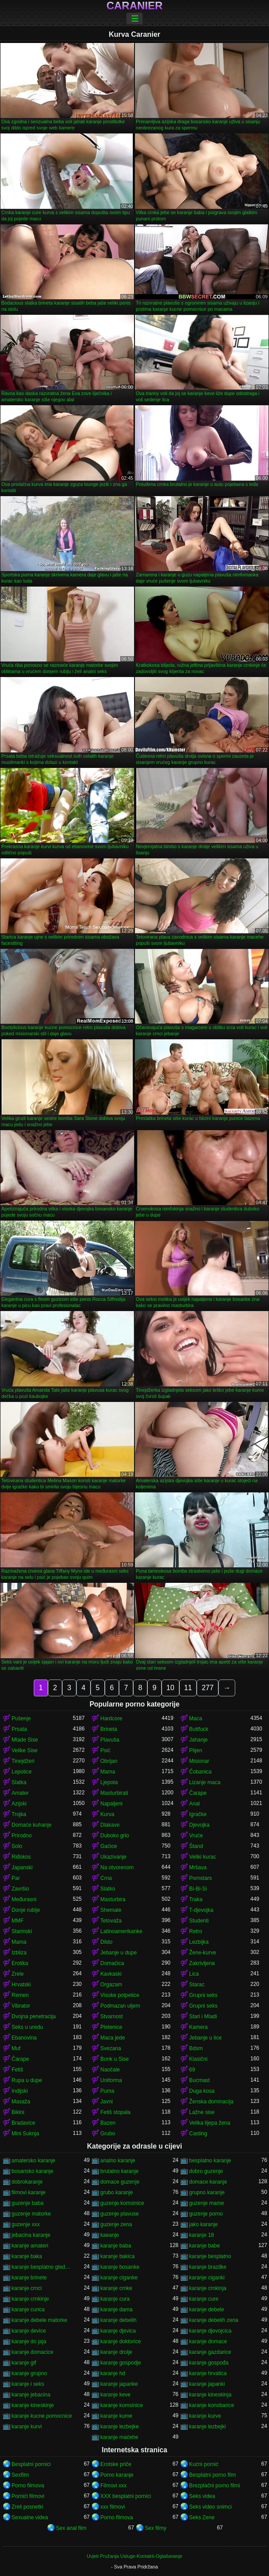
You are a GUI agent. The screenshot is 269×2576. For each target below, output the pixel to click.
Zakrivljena (202, 1963)
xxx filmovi (112, 2507)
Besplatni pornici (31, 2464)
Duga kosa (201, 2091)
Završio (20, 1889)
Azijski (19, 1804)
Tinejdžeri (23, 1761)
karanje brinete (29, 2278)
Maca (195, 1718)
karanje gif (24, 2363)
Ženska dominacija (211, 2101)
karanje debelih (118, 2320)
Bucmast (199, 2080)
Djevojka (199, 1825)
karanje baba (115, 2246)
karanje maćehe (119, 2437)
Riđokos (21, 1857)
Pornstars (200, 1878)
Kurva (107, 1814)
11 (188, 1687)
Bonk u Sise (114, 2059)
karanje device (29, 2331)
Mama (107, 1772)
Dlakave (109, 1825)
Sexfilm (20, 2475)
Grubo (107, 2133)
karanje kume (116, 2416)
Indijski (20, 2091)
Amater (20, 1793)
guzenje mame (206, 2203)
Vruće (196, 1835)
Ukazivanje (113, 1857)
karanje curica (28, 2309)
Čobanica (200, 1772)
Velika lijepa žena (209, 2123)
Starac (197, 1984)
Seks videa (202, 2496)
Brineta (108, 1729)
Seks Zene (201, 2517)
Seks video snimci (210, 2507)
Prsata (19, 1729)
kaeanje (109, 2235)
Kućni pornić (203, 2464)
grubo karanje (116, 2192)
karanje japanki (207, 2384)
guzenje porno (206, 2214)
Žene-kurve (202, 1953)
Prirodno (22, 1835)
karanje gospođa (209, 2363)
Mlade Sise (25, 1740)
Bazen (107, 2123)
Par (16, 1878)
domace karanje (208, 2182)
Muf (16, 2048)
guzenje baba (28, 2203)
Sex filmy (155, 2528)
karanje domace (208, 2341)
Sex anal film (71, 2528)
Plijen (195, 1750)
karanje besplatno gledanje (42, 2267)
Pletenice (111, 2027)
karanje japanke (119, 2384)
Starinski (22, 1931)
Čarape (197, 1793)
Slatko (107, 1889)
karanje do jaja (29, 2341)
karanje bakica (117, 2256)
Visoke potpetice (119, 1995)
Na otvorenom (117, 1867)
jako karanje (203, 2224)
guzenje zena (116, 2224)
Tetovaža (111, 1921)
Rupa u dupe (27, 2080)
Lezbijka (199, 1942)
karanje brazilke (207, 2267)
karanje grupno (29, 2373)
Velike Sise (25, 1750)
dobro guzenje (206, 2171)
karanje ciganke (119, 2278)
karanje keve (115, 2395)
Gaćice (108, 1846)
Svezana (110, 2048)
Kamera (198, 2027)
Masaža (21, 2101)
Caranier (135, 6)
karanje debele (206, 2309)
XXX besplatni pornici (125, 2496)
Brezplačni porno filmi (214, 2485)
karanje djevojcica (210, 2331)
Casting (198, 2133)
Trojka (19, 1814)
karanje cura (115, 2299)
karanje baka (27, 2256)
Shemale (110, 1910)
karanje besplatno (210, 2256)
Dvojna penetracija (33, 2016)
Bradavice (23, 2123)
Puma (107, 2091)
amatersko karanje (33, 2160)
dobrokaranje (27, 2182)
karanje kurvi (27, 2426)
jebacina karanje (31, 2235)
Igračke (197, 1814)
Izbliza (19, 1953)
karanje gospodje (120, 2363)
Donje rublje (26, 1910)
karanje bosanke (119, 2267)
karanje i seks (28, 2384)
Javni (106, 2101)
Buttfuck (198, 1729)
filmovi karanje (29, 2192)
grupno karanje (207, 2192)
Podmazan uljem (120, 2006)
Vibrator (21, 2006)
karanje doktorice (120, 2341)
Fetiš (17, 2070)
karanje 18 (201, 2235)
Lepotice (22, 1772)
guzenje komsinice (122, 2203)
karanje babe (204, 2246)
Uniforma (111, 2080)
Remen (20, 1995)
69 (192, 2070)
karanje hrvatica (208, 2373)
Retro (195, 1931)
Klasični (198, 2059)
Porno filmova (28, 2485)
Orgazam (111, 1984)
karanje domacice (32, 2352)
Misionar (199, 1761)
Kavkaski (111, 1974)
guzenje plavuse (119, 2214)
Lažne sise (201, 2112)
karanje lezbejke (119, 2426)
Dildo (106, 1942)
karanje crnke (116, 2288)
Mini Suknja (25, 2133)
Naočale (110, 2070)
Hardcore (111, 1718)
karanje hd (112, 2373)
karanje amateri (30, 2246)
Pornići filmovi (28, 2496)
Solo (17, 1846)
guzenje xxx (26, 2224)
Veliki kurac (202, 1857)
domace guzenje (119, 2182)
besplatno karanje (210, 2160)
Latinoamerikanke (121, 1931)
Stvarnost (111, 2016)
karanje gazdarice (210, 2352)
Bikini (18, 2112)
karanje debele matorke (39, 2320)
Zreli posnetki (27, 2507)
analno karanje (117, 2160)
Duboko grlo (114, 1835)
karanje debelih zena (213, 2320)
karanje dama (116, 2309)
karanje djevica (118, 2331)
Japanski (22, 1867)
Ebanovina (24, 2038)
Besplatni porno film (212, 2475)
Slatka (19, 1782)
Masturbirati (114, 1793)
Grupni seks (203, 1995)
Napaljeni (111, 1804)
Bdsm (196, 2048)
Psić (105, 1750)
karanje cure (203, 2299)
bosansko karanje (32, 2171)
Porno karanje (117, 2475)
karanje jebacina (31, 2395)
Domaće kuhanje (31, 1825)
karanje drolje (116, 2352)
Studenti (199, 1921)
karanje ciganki (207, 2278)
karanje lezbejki (207, 2426)
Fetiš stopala (115, 2112)
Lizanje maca (205, 1782)
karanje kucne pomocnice (42, 2416)
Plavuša (109, 1740)
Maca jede (112, 2038)
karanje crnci (27, 2288)
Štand (196, 1846)
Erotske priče (115, 2464)
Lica (194, 1974)
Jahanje (198, 1740)
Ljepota (109, 1782)
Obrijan (109, 1761)
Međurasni (24, 1899)
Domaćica (112, 1963)
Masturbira (113, 1899)
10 (170, 1687)
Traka (195, 1899)
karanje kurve (205, 2416)
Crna (106, 1878)
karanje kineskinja (210, 2395)
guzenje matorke (31, 2214)
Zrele (18, 1974)
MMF (18, 1921)
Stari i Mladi (203, 2016)
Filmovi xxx (113, 2485)
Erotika (20, 1963)
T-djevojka (201, 1910)
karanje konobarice (211, 2405)
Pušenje (21, 1718)
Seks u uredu (27, 2027)
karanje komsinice (121, 2405)
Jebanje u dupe (118, 1953)
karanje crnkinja (207, 2288)
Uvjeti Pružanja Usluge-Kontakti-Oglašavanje (134, 2556)
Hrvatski (21, 1984)
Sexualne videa (30, 2517)
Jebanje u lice (205, 2038)
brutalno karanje (119, 2171)
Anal (194, 1804)
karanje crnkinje (30, 2299)
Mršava (197, 1867)
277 (208, 1687)
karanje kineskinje (33, 2405)
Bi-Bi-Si (198, 1889)
